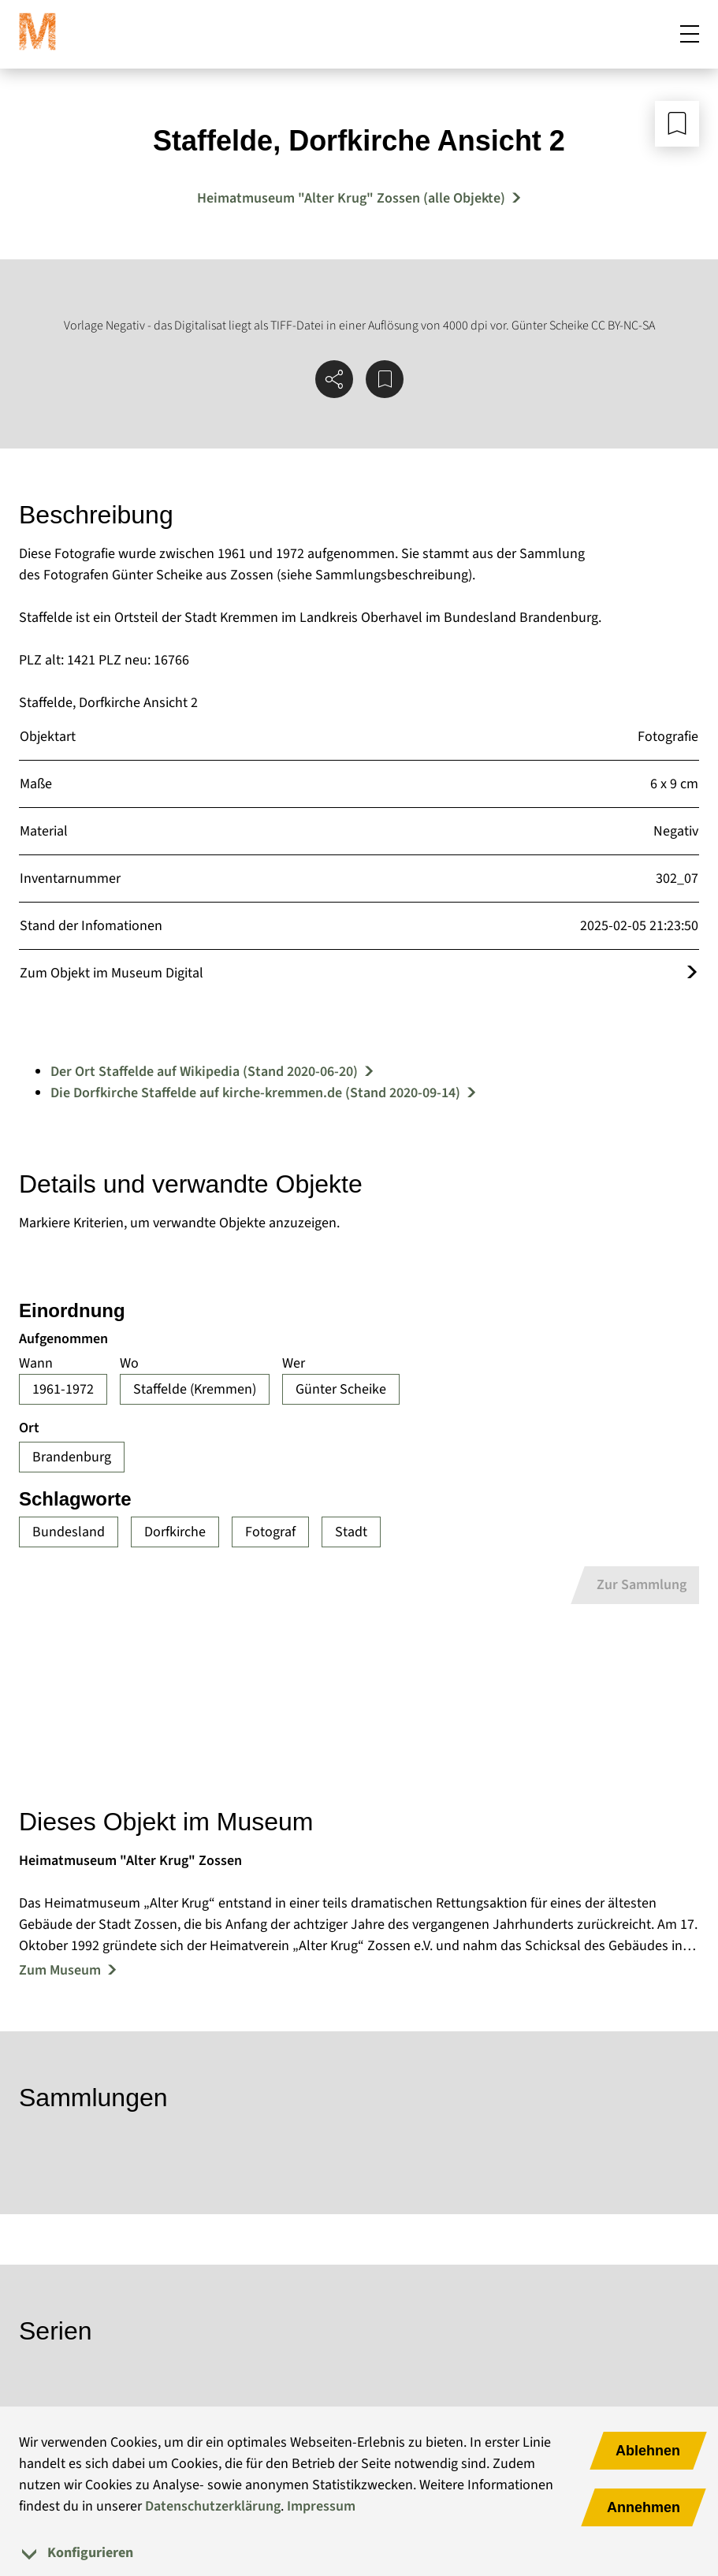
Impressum (321, 2506)
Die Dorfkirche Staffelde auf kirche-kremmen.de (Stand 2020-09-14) (255, 1093)
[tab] (359, 2552)
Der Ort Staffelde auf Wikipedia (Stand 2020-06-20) (204, 1071)
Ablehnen (648, 2451)
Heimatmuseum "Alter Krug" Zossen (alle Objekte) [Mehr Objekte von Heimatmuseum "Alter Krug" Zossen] (351, 198)
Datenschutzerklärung (213, 2506)
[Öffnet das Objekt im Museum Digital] (692, 973)
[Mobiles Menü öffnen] (689, 34)
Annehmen (643, 2507)
